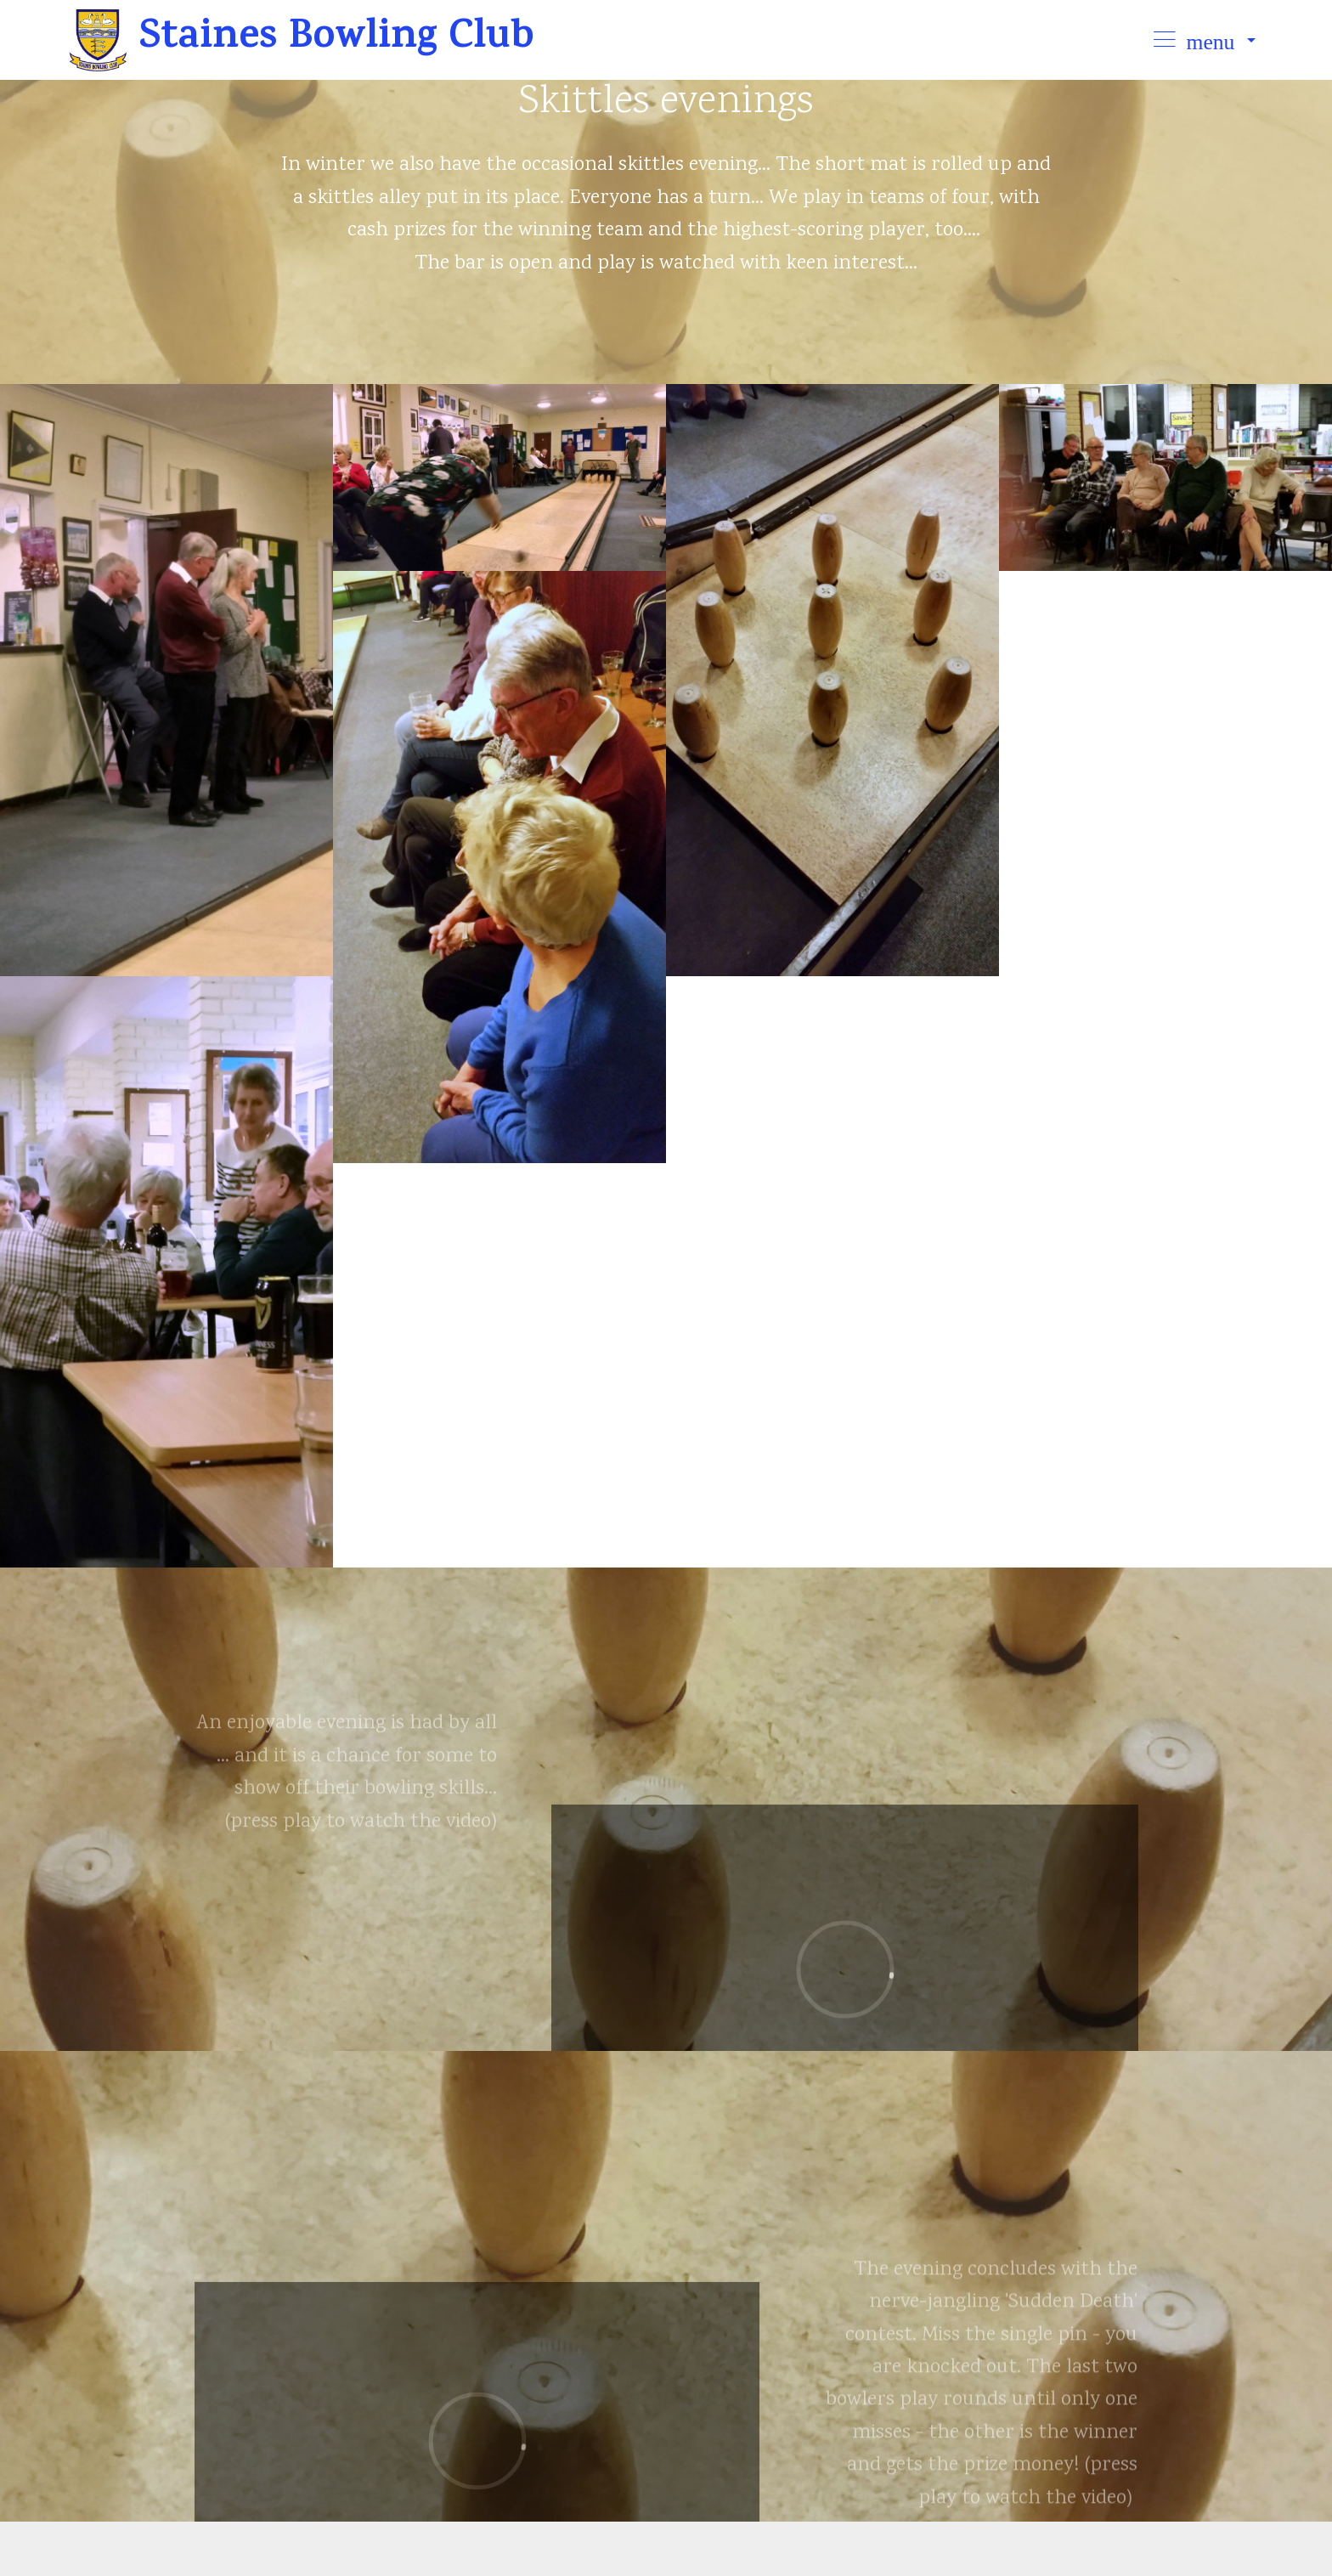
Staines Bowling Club (342, 40)
